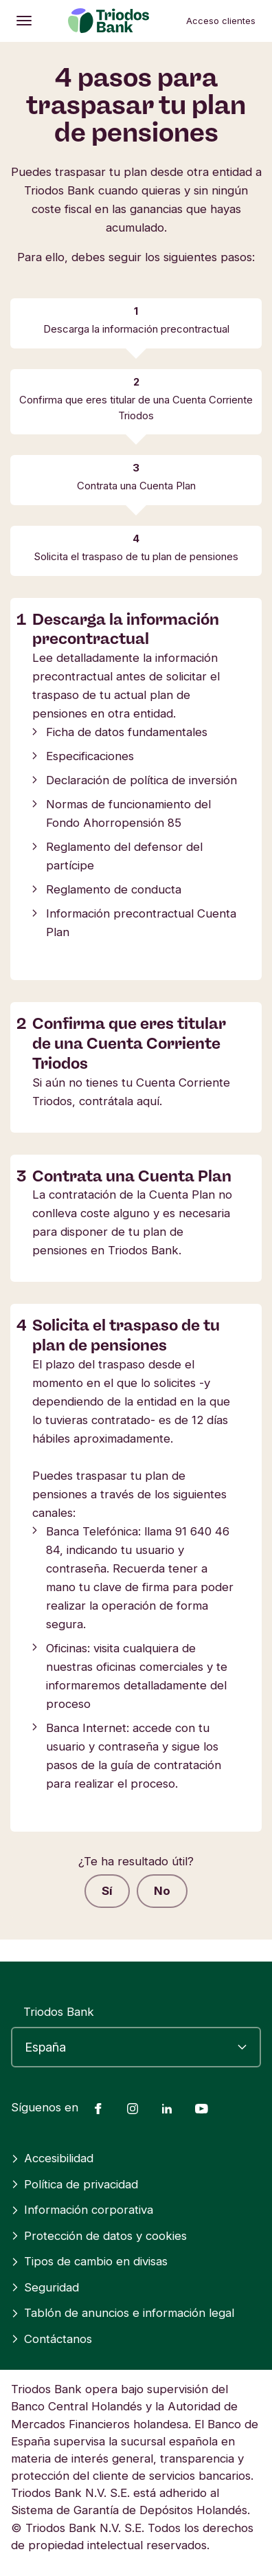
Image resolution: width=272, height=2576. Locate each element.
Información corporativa (82, 2210)
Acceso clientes (221, 20)
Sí (107, 1891)
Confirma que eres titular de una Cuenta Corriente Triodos (136, 407)
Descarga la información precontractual (136, 328)
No (162, 1891)
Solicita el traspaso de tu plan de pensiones (136, 556)
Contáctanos (51, 2339)
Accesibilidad (52, 2158)
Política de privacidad (74, 2184)
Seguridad (45, 2287)
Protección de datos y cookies (99, 2236)
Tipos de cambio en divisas (89, 2261)
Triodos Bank (58, 2012)
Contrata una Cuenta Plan (136, 485)
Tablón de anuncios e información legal (122, 2313)
